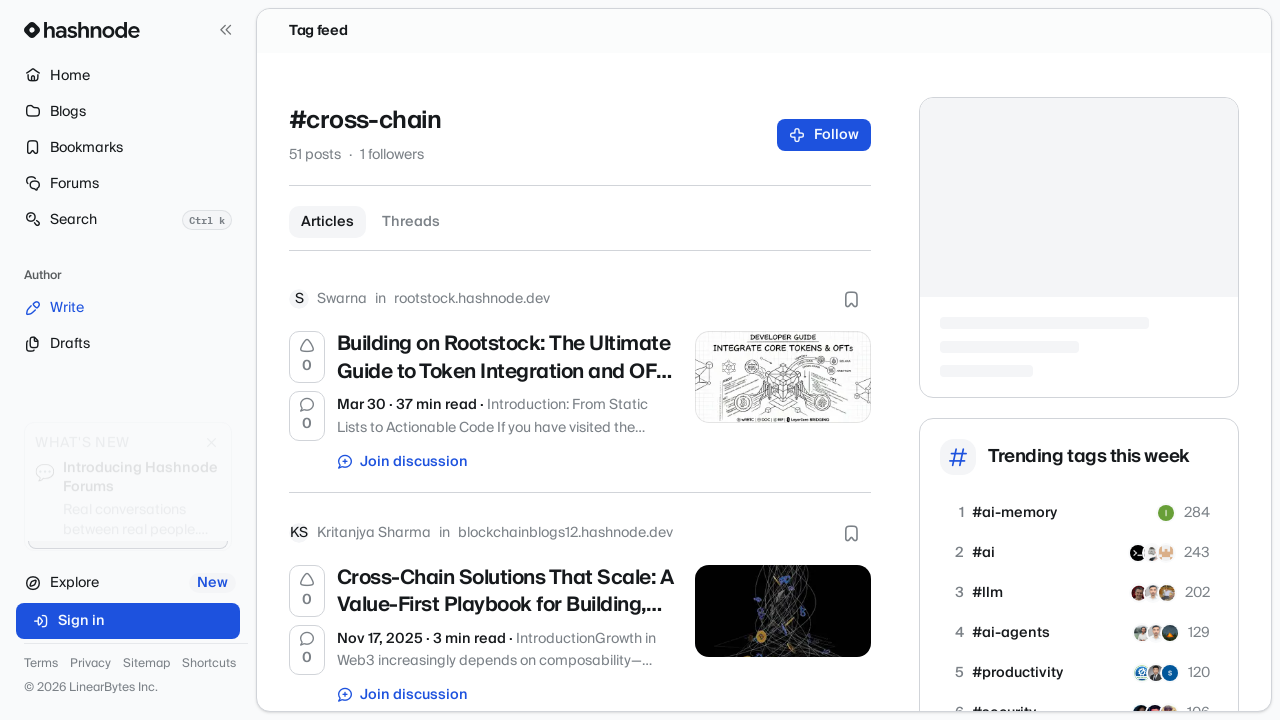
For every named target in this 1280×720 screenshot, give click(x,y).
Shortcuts (209, 664)
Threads (411, 222)
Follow (824, 135)
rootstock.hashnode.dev (472, 299)
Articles (327, 222)
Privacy (90, 664)
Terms (41, 664)
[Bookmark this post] (851, 299)
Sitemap (146, 664)
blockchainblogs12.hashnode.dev (565, 533)
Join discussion (403, 462)
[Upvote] (307, 357)
